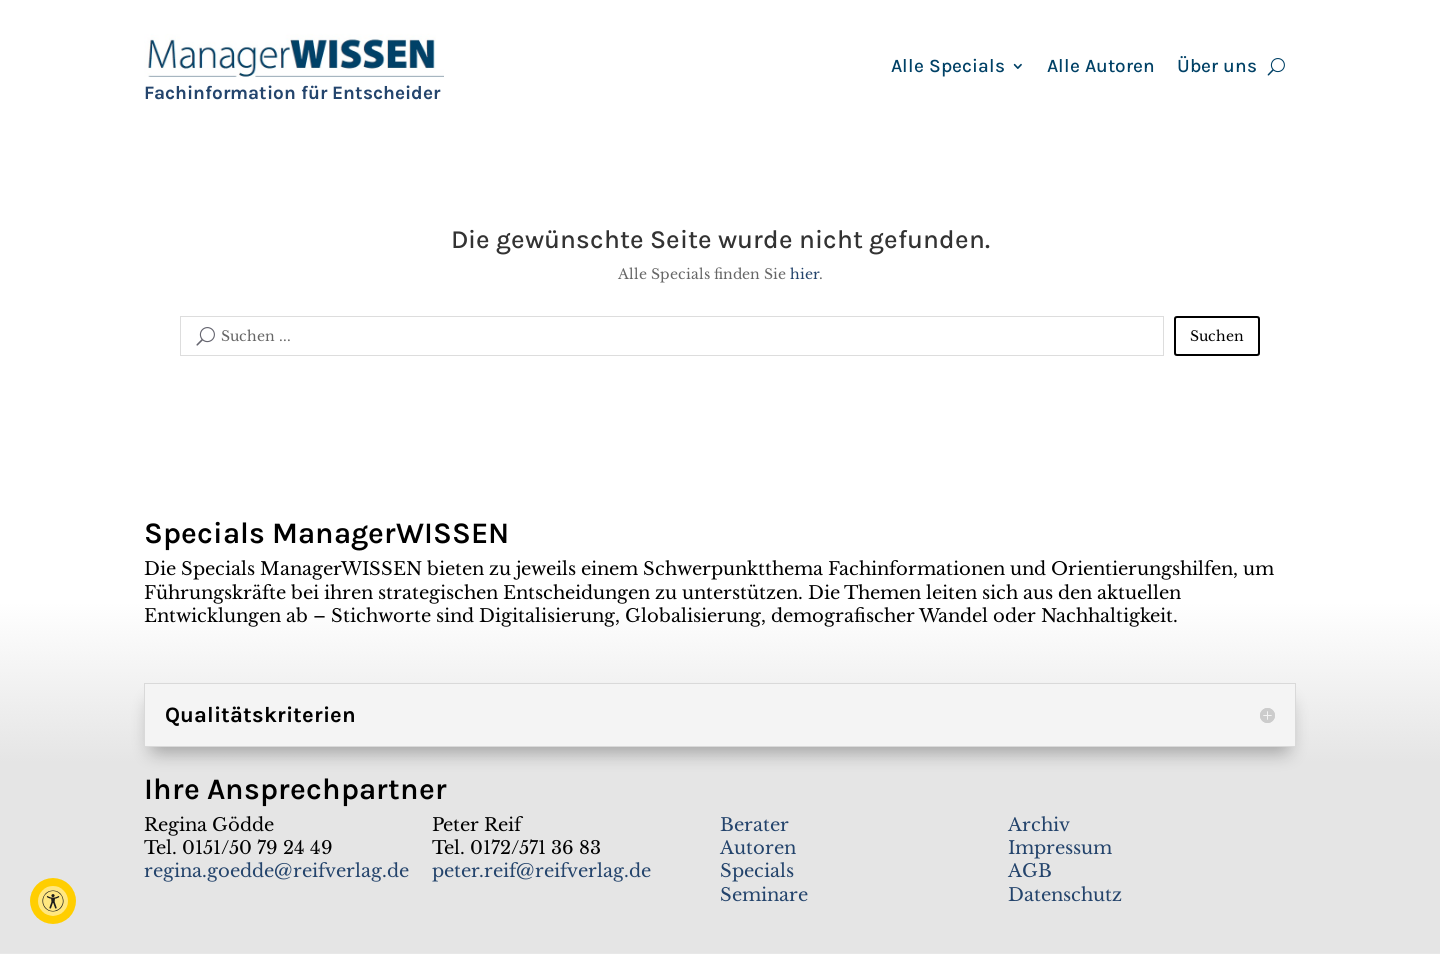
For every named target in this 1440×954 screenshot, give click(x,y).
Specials (757, 871)
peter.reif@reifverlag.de (541, 871)
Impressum (1060, 848)
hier (804, 274)
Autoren (758, 848)
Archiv (1039, 825)
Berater (754, 825)
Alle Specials (948, 68)
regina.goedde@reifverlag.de (276, 871)
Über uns (1217, 68)
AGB (1030, 871)
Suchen (1217, 336)
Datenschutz (1065, 895)
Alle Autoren (1101, 68)
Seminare (764, 895)
